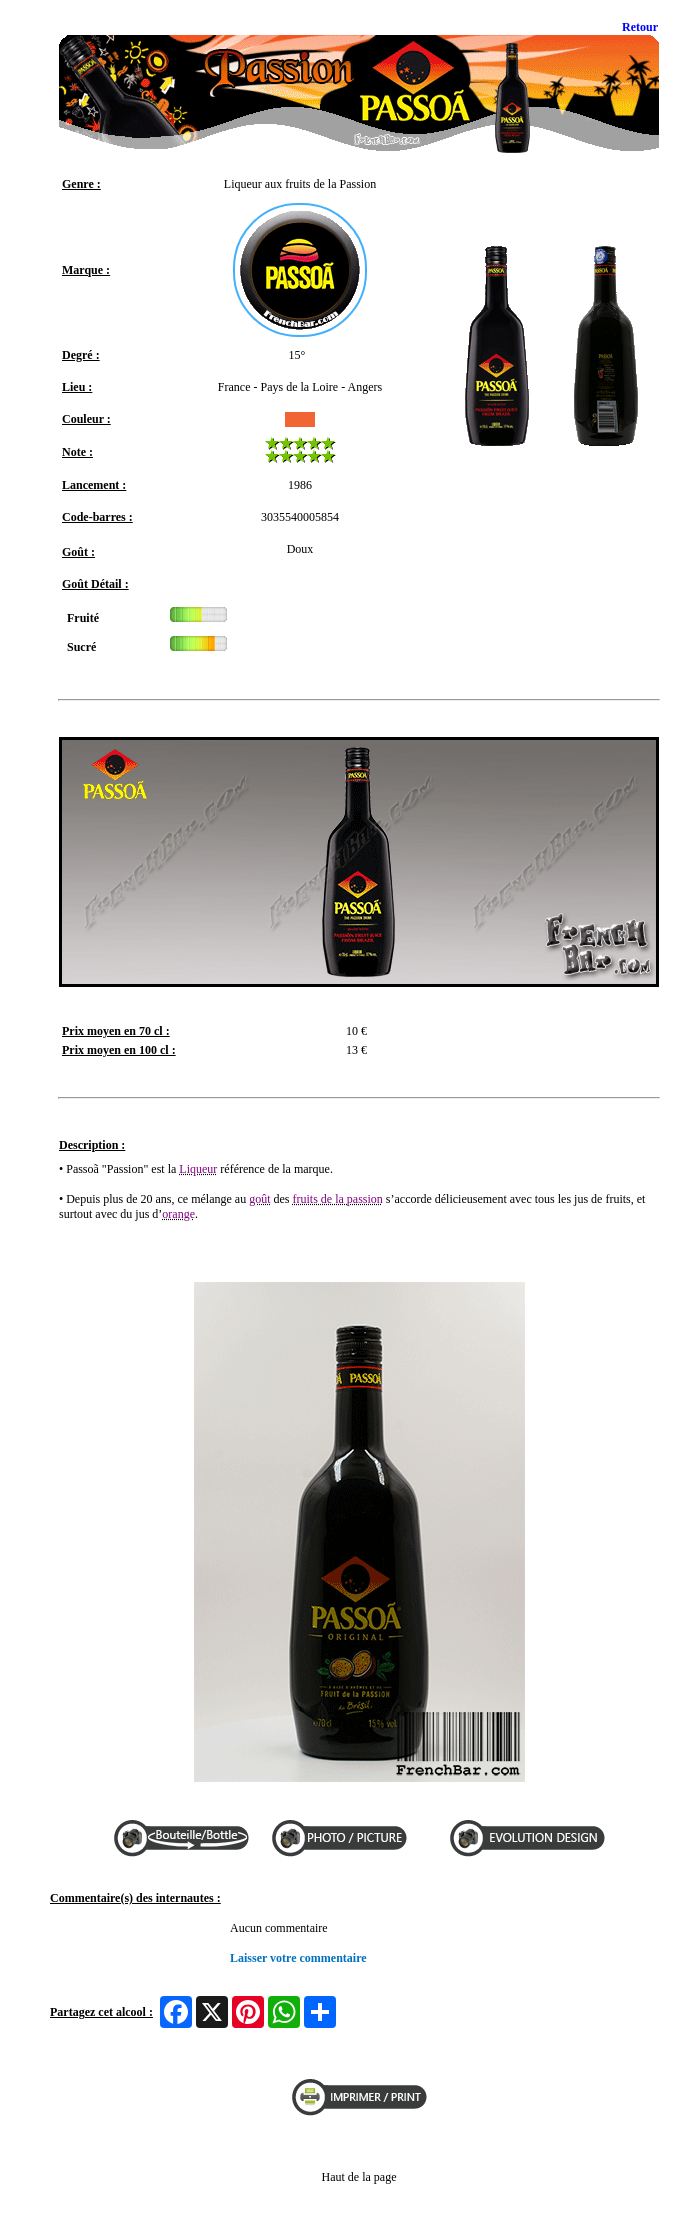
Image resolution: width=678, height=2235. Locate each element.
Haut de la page (359, 2177)
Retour (640, 27)
